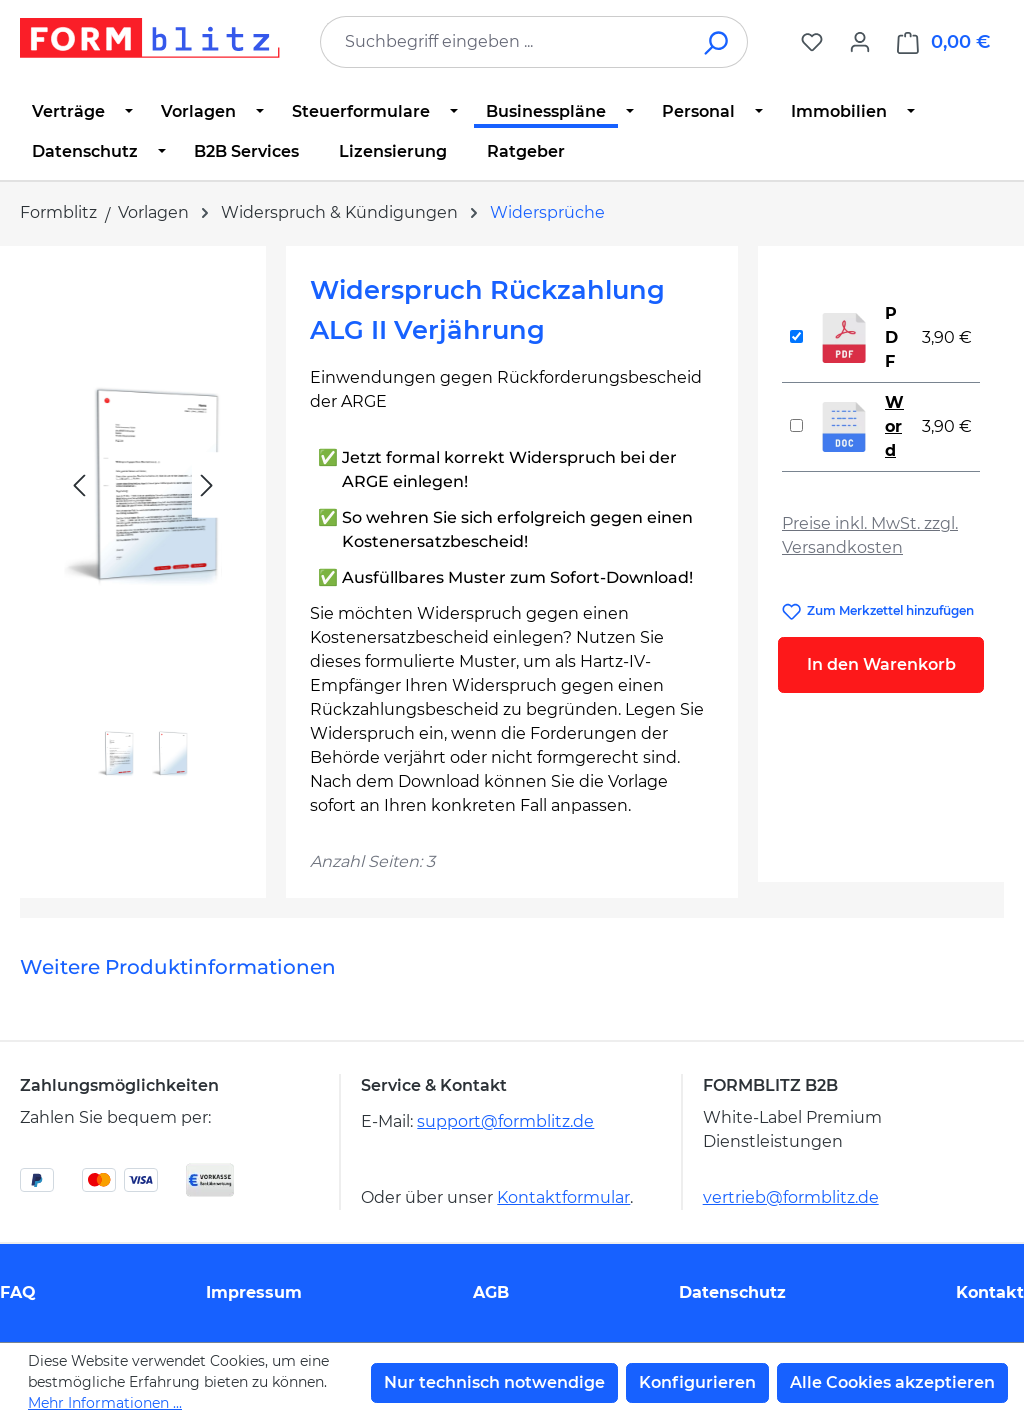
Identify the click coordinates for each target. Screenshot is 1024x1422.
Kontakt (990, 1292)
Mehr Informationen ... (105, 1403)
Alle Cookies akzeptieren (892, 1382)
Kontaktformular (563, 1197)
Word (894, 426)
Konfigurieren (697, 1382)
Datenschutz (732, 1292)
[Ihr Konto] (860, 42)
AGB (491, 1292)
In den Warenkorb (881, 664)
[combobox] (504, 42)
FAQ (18, 1292)
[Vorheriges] (79, 485)
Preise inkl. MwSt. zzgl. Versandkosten (870, 535)
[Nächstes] (207, 485)
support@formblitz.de (505, 1121)
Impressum (254, 1292)
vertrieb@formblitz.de (791, 1197)
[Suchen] (717, 42)
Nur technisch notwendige (494, 1382)
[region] (143, 530)
